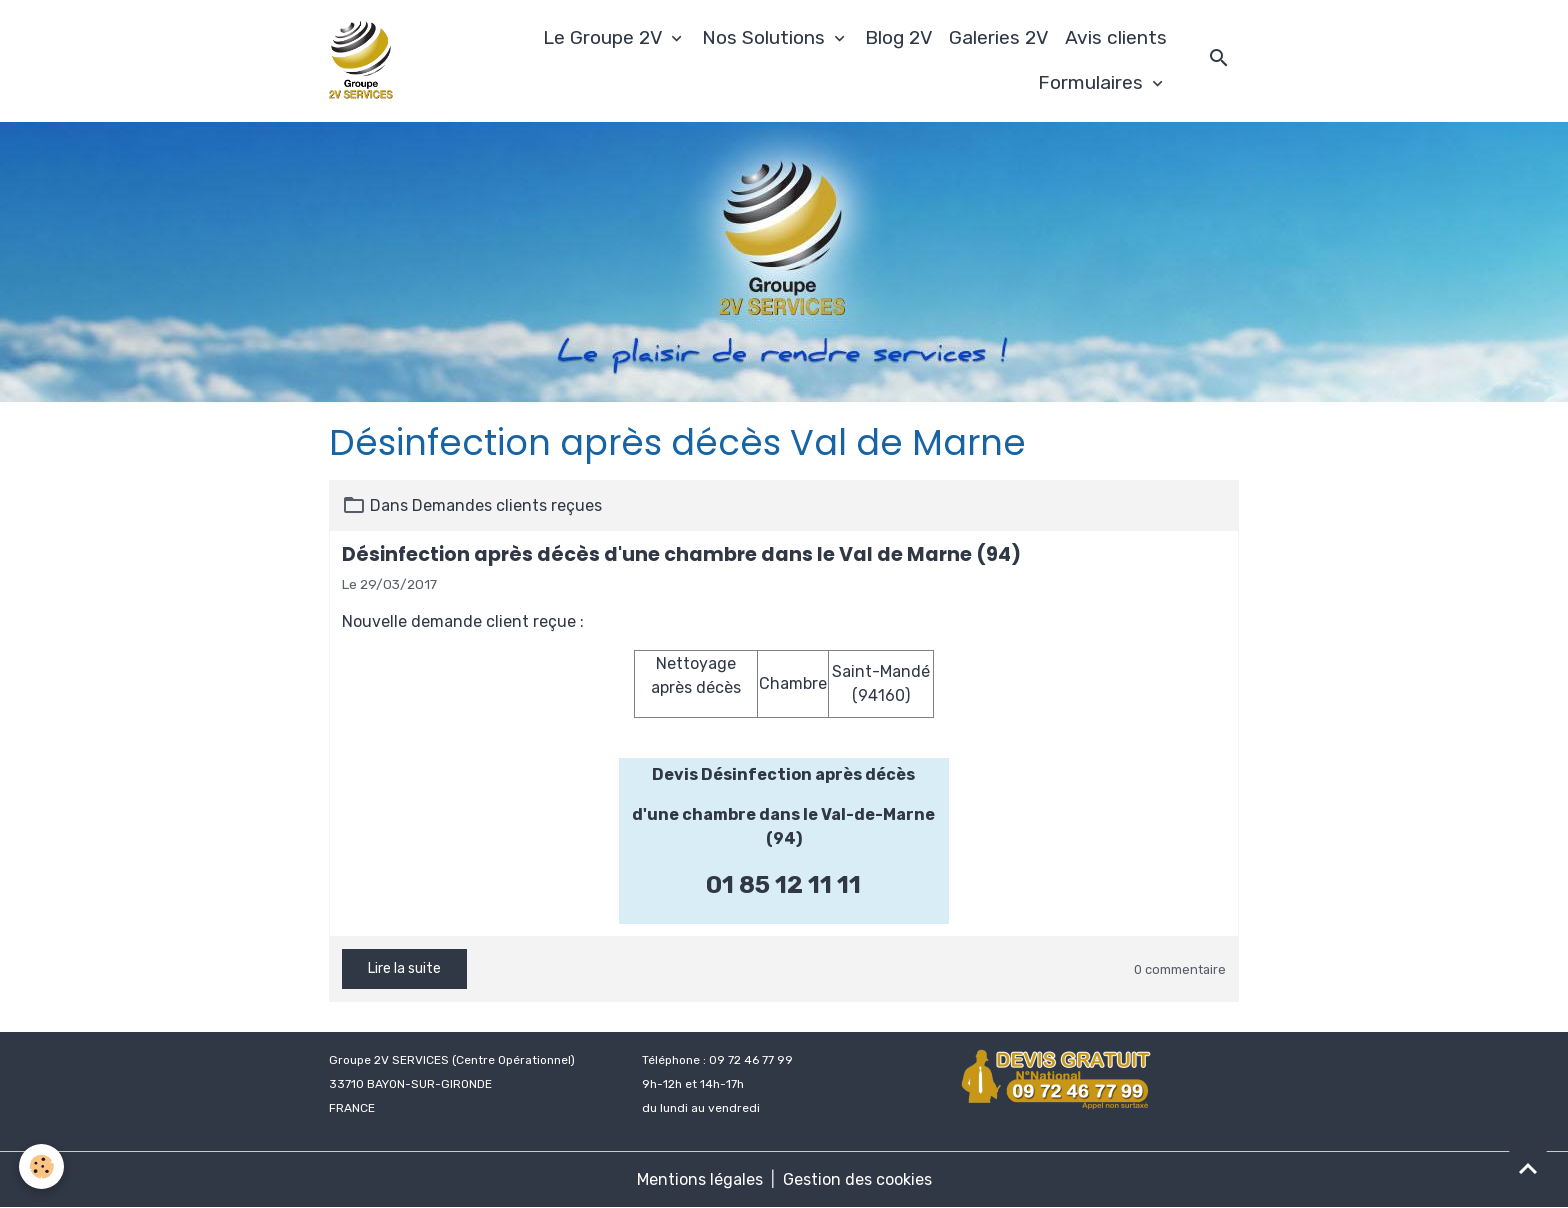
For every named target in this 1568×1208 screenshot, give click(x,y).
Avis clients (1116, 37)
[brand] (364, 61)
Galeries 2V (999, 37)
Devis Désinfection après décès (783, 774)
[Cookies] (42, 1166)
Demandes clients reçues (507, 505)
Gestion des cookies (857, 1179)
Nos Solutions (766, 37)
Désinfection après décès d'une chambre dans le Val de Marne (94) (681, 554)
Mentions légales (700, 1179)
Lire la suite (404, 968)
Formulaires (1093, 82)
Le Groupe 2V (605, 37)
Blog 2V (899, 37)
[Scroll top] (1528, 1168)
